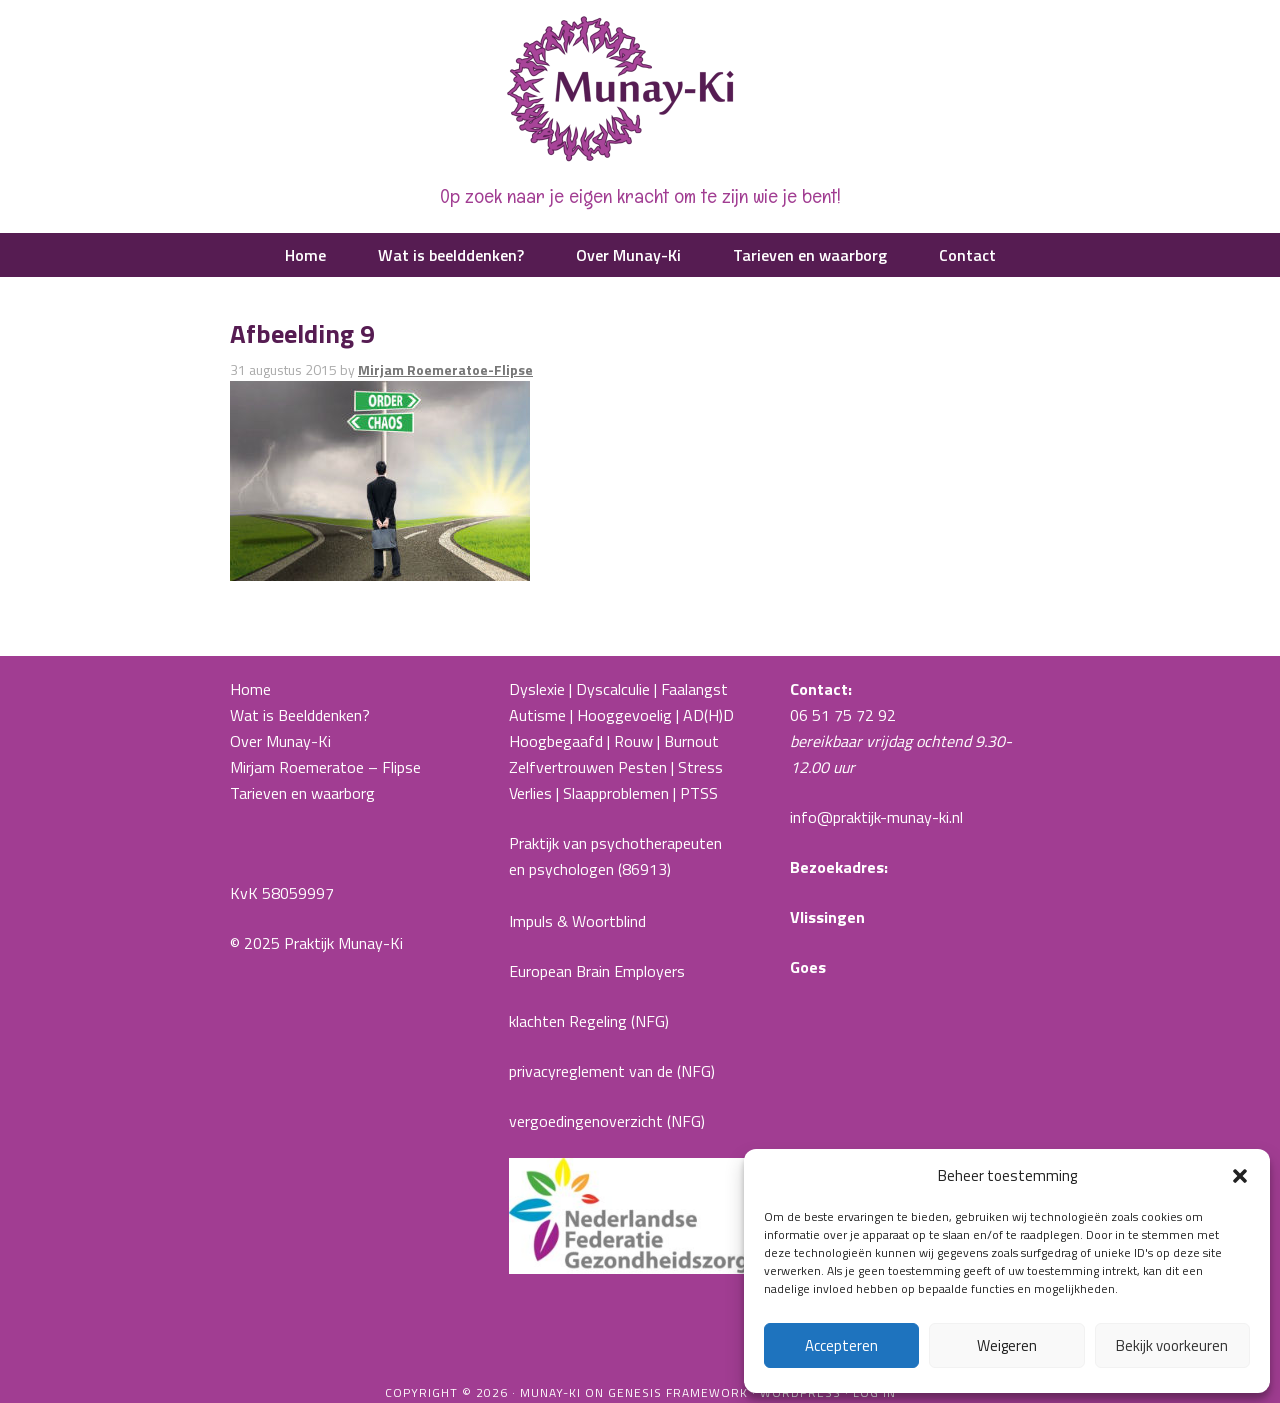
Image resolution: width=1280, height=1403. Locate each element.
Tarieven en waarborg (302, 793)
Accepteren (841, 1345)
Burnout (691, 741)
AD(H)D (710, 715)
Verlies (530, 793)
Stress (700, 767)
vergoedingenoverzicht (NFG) (607, 1121)
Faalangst (694, 689)
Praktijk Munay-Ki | (640, 90)
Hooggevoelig (624, 715)
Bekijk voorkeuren (1172, 1345)
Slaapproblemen (616, 793)
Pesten (642, 767)
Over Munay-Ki (280, 741)
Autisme (537, 715)
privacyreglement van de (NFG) (612, 1071)
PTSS (699, 793)
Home (250, 689)
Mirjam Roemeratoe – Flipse (325, 767)
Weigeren (1007, 1345)
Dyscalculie (613, 689)
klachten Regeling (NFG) (589, 1021)
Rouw (633, 741)
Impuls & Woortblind (577, 921)
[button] (1240, 1176)
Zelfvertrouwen (561, 767)
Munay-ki (550, 1392)
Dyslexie (537, 689)
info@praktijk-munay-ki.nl (876, 817)
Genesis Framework (678, 1392)
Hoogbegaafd (556, 741)
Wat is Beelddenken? (300, 715)
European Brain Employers (597, 971)
